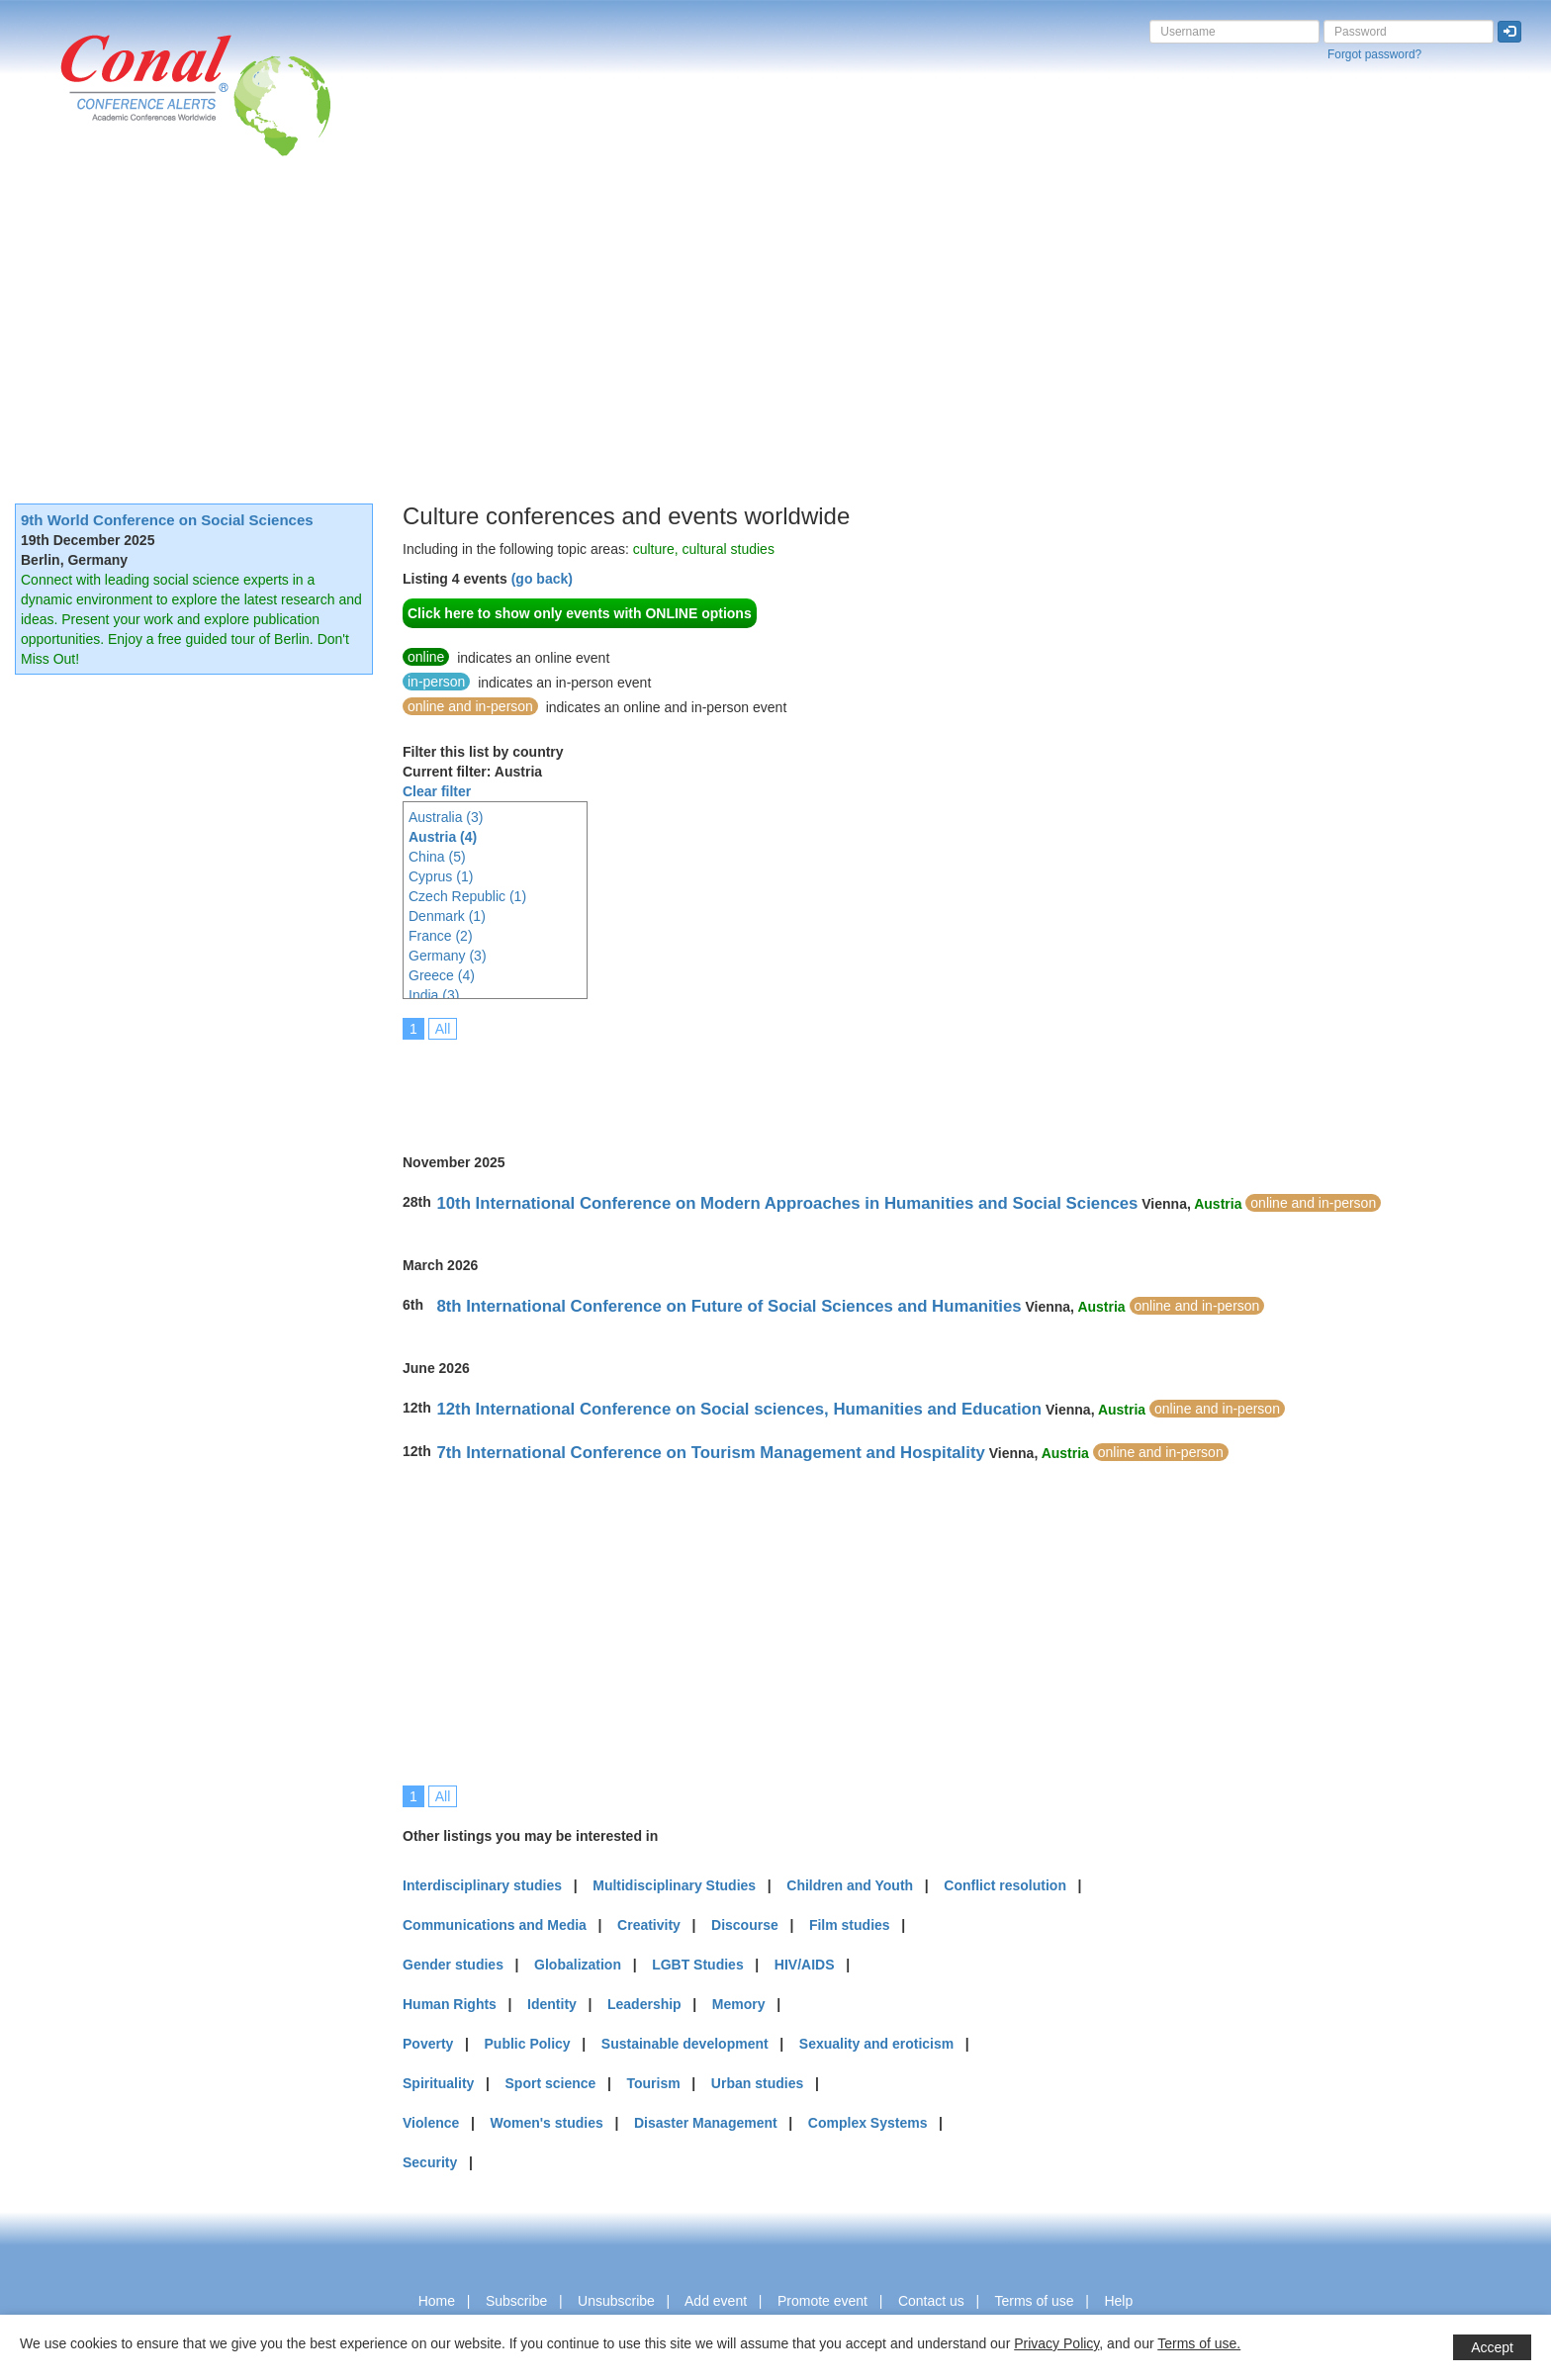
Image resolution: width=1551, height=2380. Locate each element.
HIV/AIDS (805, 1964)
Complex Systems (868, 2123)
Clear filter (437, 791)
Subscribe (516, 2301)
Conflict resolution (1005, 1885)
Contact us (931, 2301)
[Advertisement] (775, 304)
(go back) (542, 579)
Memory (739, 2004)
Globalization (577, 1964)
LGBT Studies (698, 1964)
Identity (552, 2004)
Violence (431, 2123)
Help (1118, 2301)
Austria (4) (443, 837)
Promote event (822, 2301)
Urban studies (757, 2083)
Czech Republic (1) (467, 896)
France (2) (441, 936)
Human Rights (450, 2004)
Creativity (649, 1925)
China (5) (437, 857)
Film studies (849, 1925)
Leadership (644, 2004)
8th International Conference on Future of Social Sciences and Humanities (728, 1306)
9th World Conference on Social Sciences (167, 519)
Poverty (428, 2044)
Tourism (654, 2083)
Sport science (550, 2083)
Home (436, 2301)
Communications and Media (495, 1925)
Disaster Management (705, 2123)
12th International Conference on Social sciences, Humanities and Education (739, 1409)
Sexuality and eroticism (876, 2044)
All (443, 1029)
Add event (715, 2301)
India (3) (434, 995)
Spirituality (438, 2083)
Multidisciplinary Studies (674, 1885)
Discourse (744, 1925)
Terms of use (1033, 2301)
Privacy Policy (1056, 2343)
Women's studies (546, 2123)
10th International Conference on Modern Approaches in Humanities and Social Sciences (787, 1203)
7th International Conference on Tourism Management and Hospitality (710, 1452)
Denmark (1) (447, 916)
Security (430, 2162)
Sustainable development (685, 2044)
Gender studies (453, 1964)
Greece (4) (442, 975)
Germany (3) (448, 955)
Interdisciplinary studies (482, 1885)
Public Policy (528, 2044)
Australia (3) (446, 817)
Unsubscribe (616, 2301)
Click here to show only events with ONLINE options (580, 613)
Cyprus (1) (441, 876)
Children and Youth (849, 1885)
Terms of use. (1198, 2343)
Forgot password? (1374, 54)
